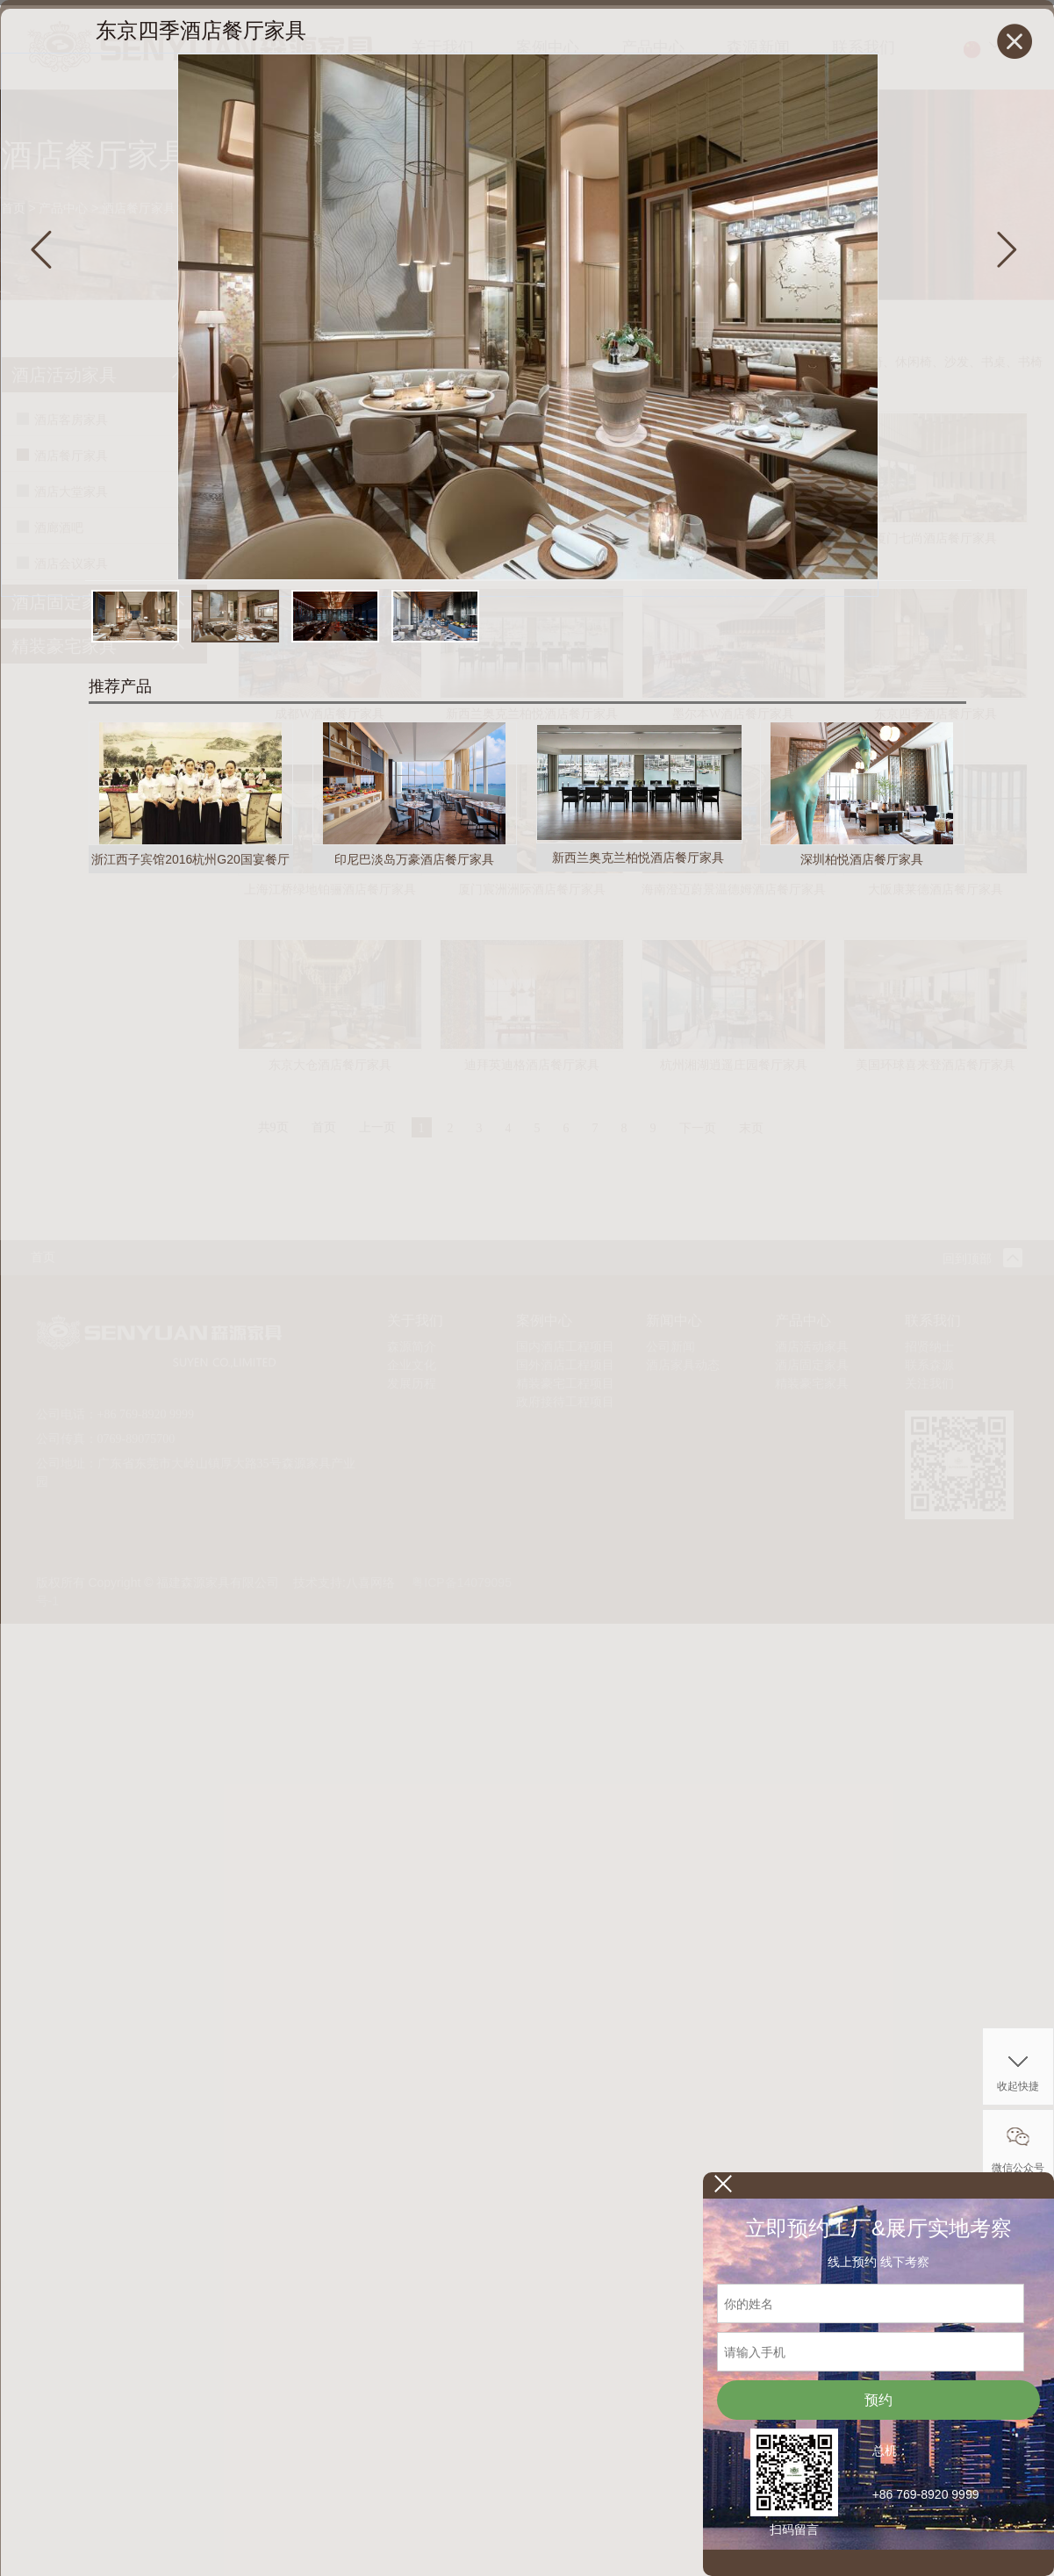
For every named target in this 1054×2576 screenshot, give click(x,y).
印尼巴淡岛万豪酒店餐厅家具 (414, 859)
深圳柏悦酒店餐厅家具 (861, 859)
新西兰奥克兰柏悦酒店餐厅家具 (638, 857)
